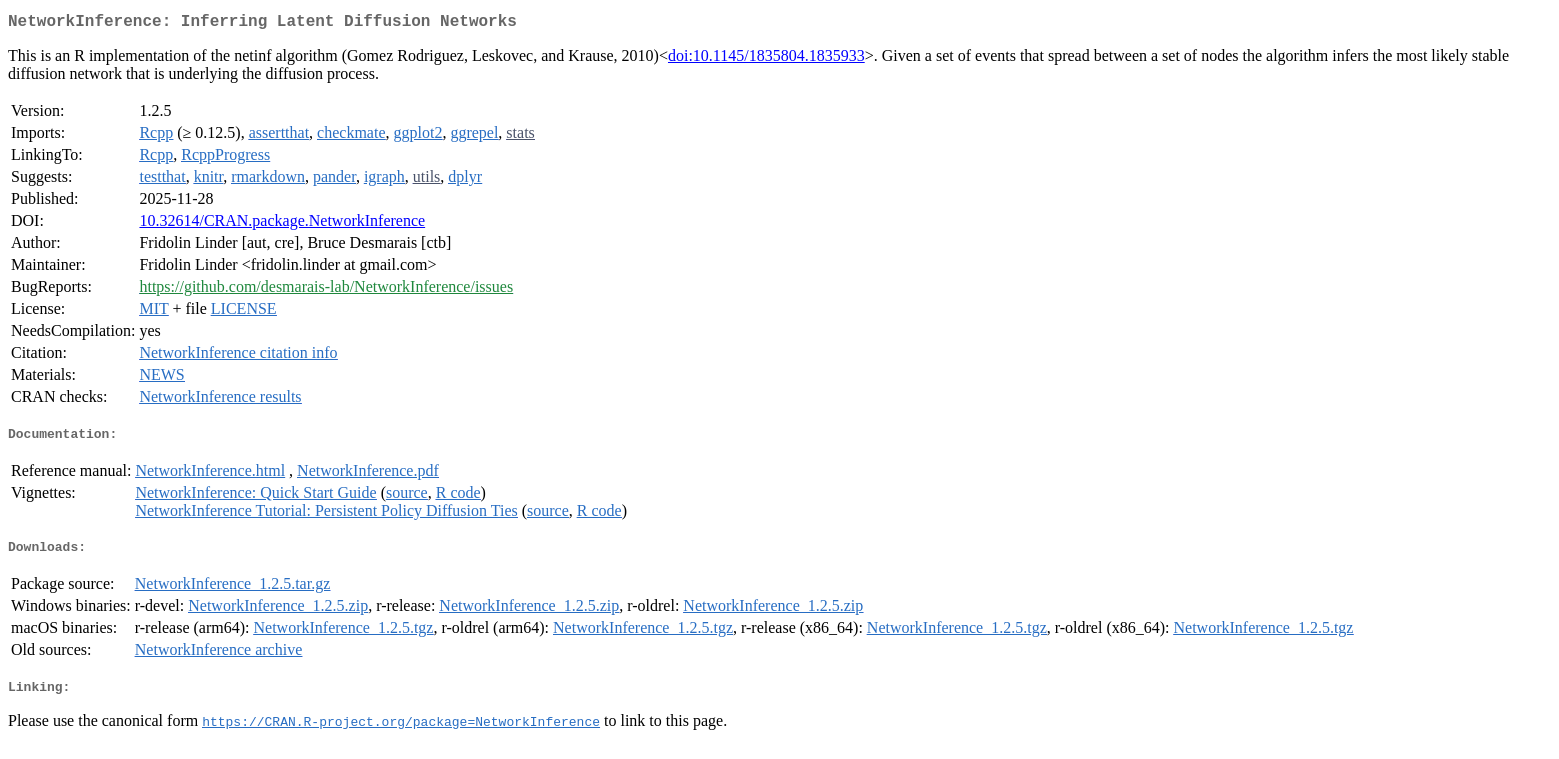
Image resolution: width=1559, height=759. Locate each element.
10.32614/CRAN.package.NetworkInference (282, 224)
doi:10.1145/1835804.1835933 (766, 59)
